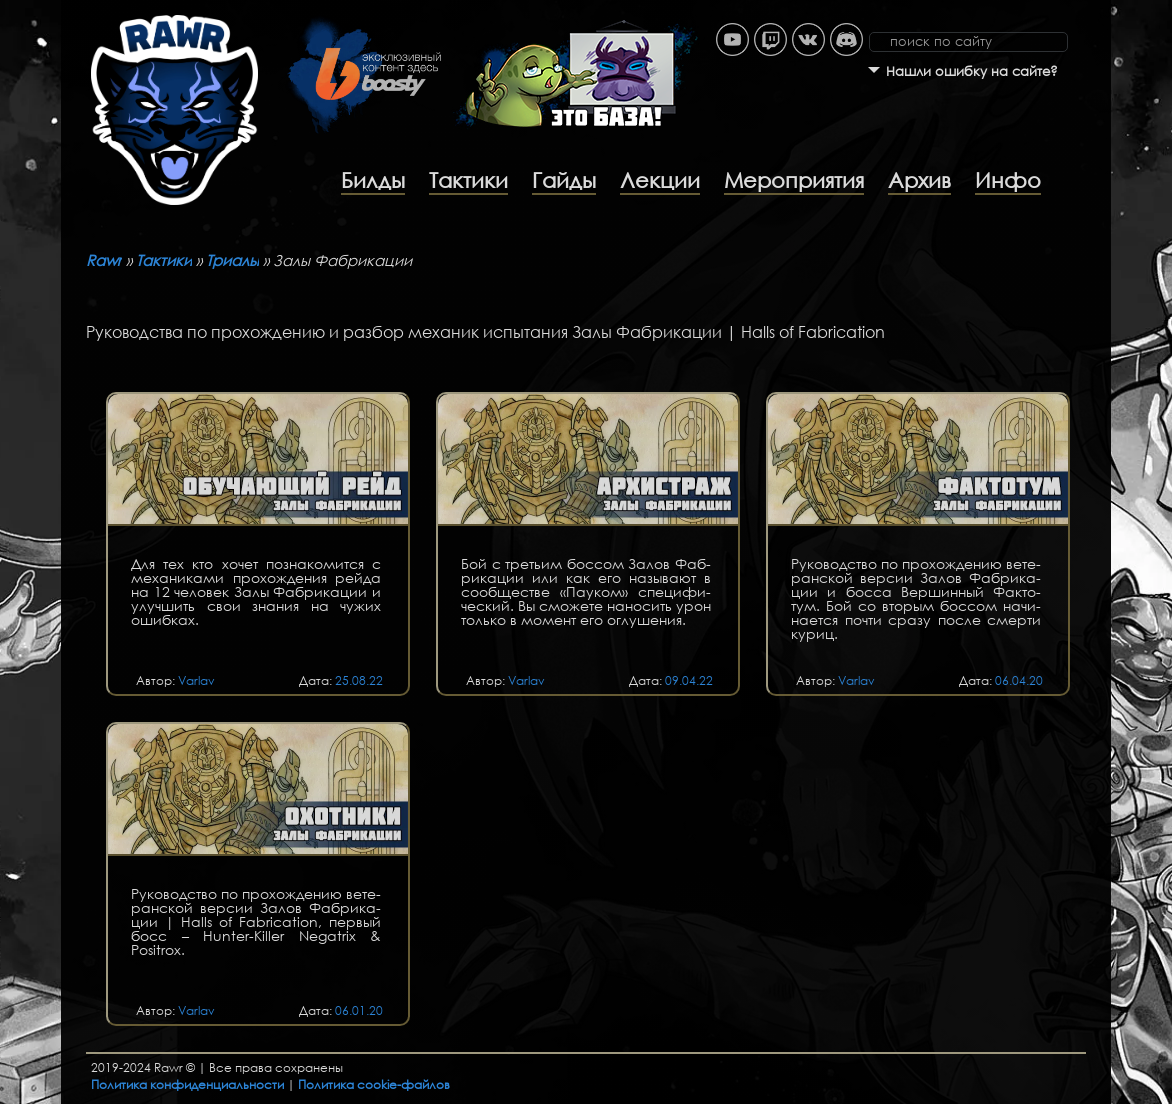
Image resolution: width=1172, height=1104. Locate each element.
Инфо (1008, 180)
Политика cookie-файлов (374, 1084)
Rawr (104, 260)
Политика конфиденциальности (187, 1084)
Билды (373, 180)
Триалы (232, 260)
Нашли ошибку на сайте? (972, 71)
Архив (919, 180)
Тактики (468, 180)
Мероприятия (794, 180)
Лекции (660, 180)
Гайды (564, 180)
